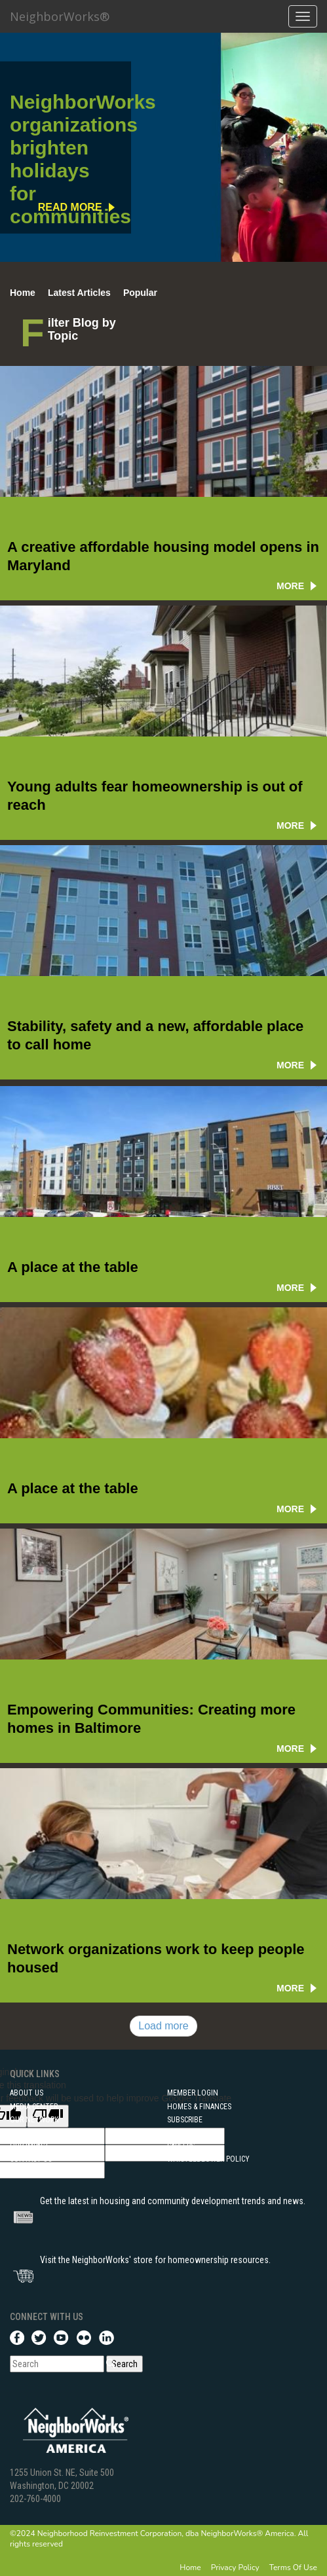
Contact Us (31, 2159)
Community (188, 2132)
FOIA (17, 2132)
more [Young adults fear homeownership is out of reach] (290, 825)
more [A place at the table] (290, 1287)
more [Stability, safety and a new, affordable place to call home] (290, 1065)
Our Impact (29, 2145)
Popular (140, 292)
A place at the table (72, 1267)
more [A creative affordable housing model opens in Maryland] (290, 586)
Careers (181, 2145)
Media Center (34, 2106)
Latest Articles (79, 292)
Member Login (192, 2092)
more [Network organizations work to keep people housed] (290, 1988)
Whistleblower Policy (208, 2159)
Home (22, 292)
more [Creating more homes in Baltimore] (290, 1748)
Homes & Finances (199, 2106)
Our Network (34, 2119)
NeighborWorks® (59, 16)
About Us (26, 2092)
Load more (163, 2025)
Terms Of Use (293, 2567)
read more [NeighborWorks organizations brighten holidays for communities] (70, 206)
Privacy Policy (235, 2567)
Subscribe (184, 2119)
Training (25, 2172)
